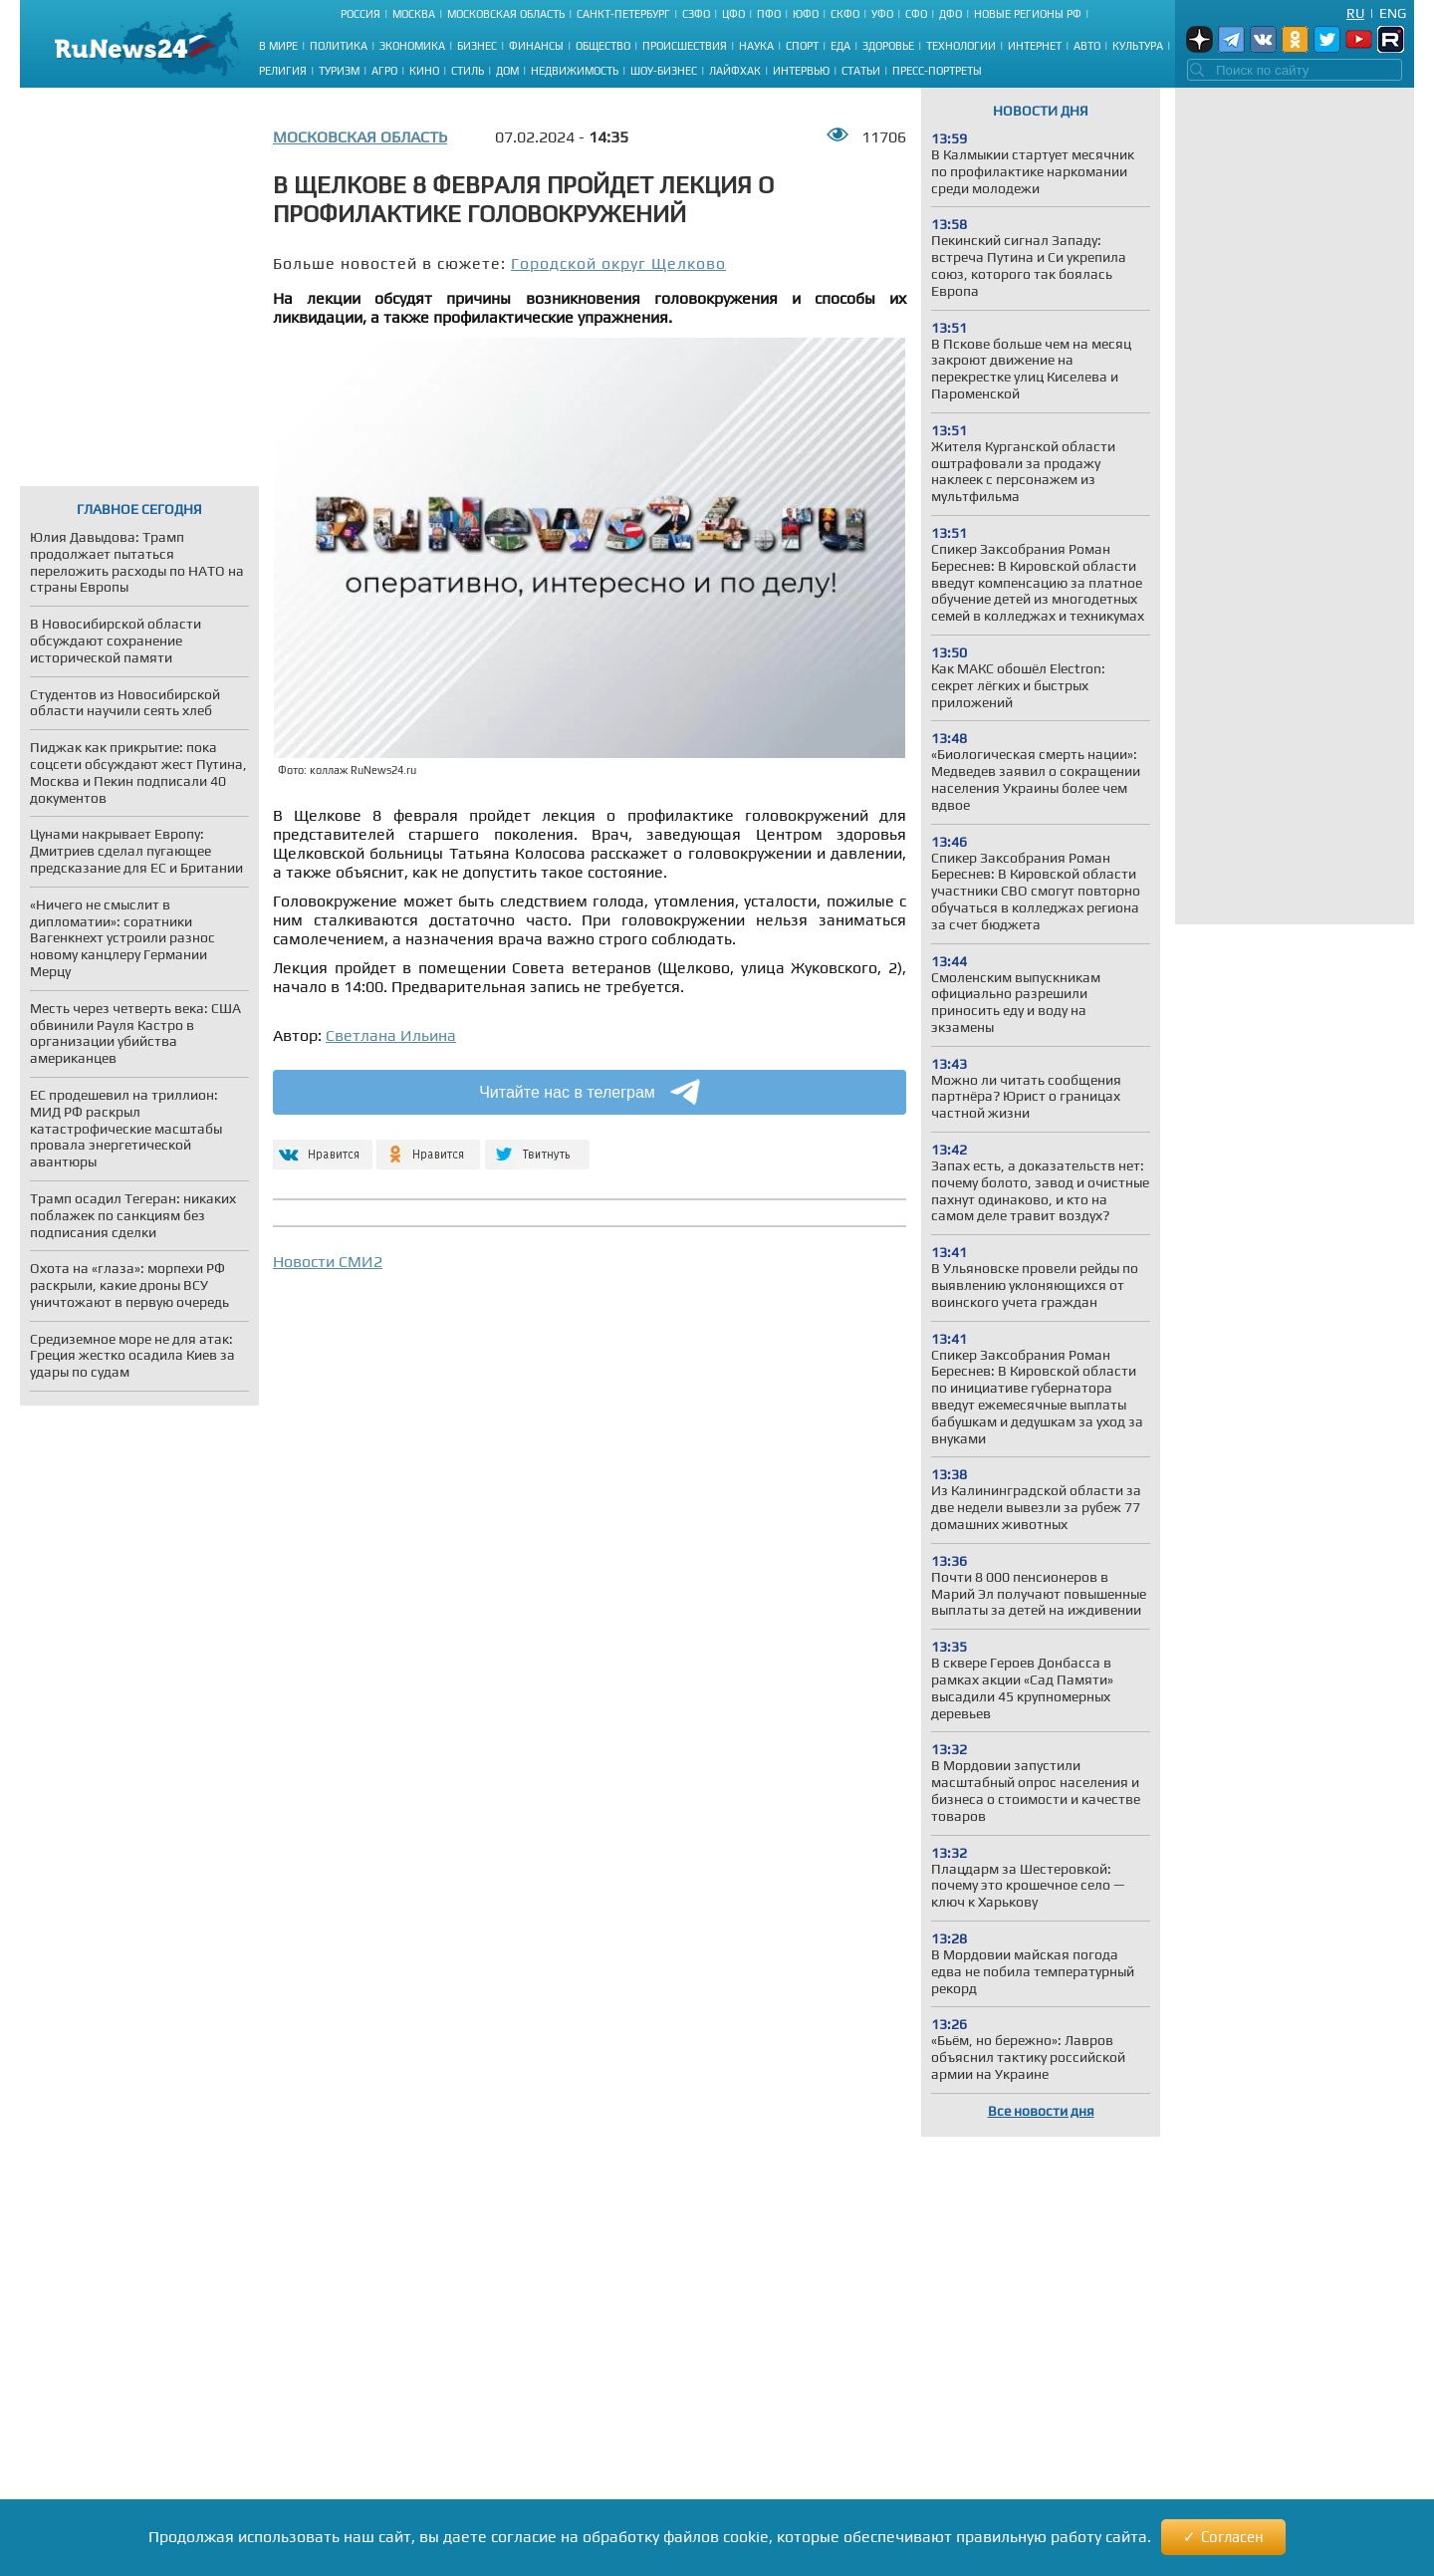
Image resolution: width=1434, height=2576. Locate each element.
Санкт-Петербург (623, 14)
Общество (603, 46)
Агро (384, 71)
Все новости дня (1041, 2111)
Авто (1087, 46)
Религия (283, 71)
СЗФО (696, 14)
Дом (507, 71)
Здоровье (888, 46)
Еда (840, 46)
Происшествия (684, 46)
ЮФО (806, 14)
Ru (1355, 13)
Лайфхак (735, 71)
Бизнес (477, 46)
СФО (916, 14)
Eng (1392, 13)
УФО (882, 14)
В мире (278, 46)
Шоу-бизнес (663, 71)
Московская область (506, 14)
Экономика (412, 46)
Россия (360, 14)
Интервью (801, 71)
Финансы (536, 46)
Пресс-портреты (937, 71)
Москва (413, 14)
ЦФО (733, 14)
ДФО (950, 14)
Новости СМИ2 (327, 1261)
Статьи (860, 71)
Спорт (802, 46)
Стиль (467, 71)
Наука (756, 46)
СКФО (845, 14)
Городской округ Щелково (618, 263)
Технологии (961, 46)
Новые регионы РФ (1027, 14)
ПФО (769, 14)
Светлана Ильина (391, 1035)
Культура (1137, 46)
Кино (424, 71)
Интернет (1035, 46)
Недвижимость (574, 71)
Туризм (339, 71)
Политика (338, 46)
